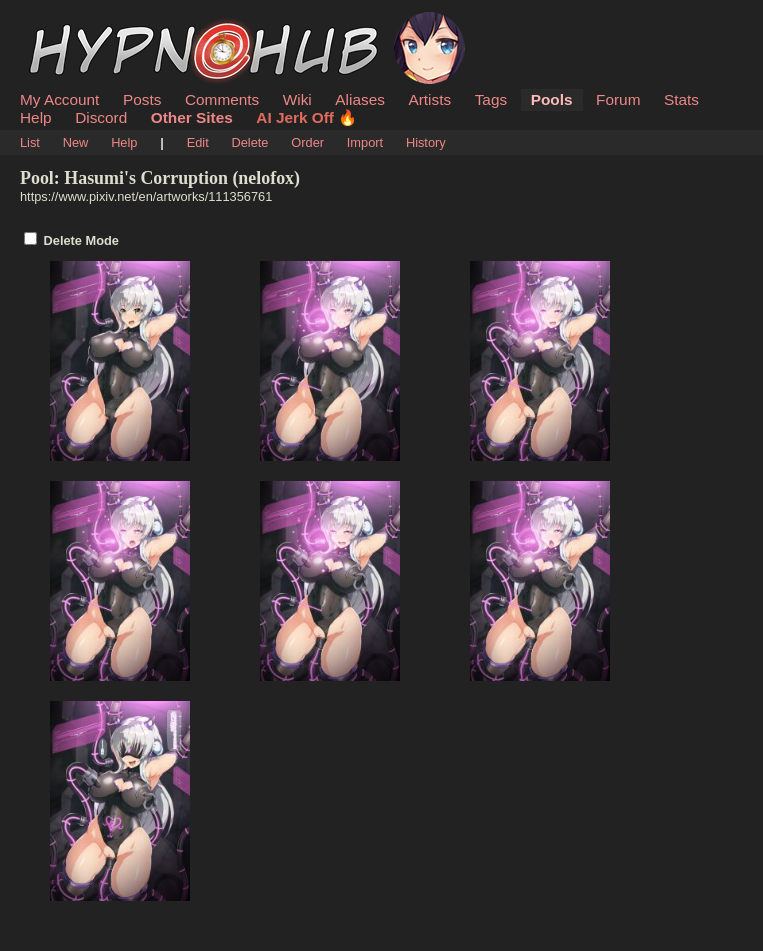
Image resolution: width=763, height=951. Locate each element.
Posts (142, 99)
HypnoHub (75, 23)
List (30, 142)
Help (36, 117)
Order (307, 142)
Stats (681, 99)
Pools (552, 99)
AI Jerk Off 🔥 (306, 117)
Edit (198, 142)
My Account (59, 99)
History (426, 142)
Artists (429, 99)
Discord (101, 117)
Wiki (297, 99)
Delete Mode (81, 240)
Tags (491, 99)
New (76, 142)
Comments (222, 99)
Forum (618, 99)
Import (365, 142)
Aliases (360, 99)
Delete (250, 142)
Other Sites (192, 117)
